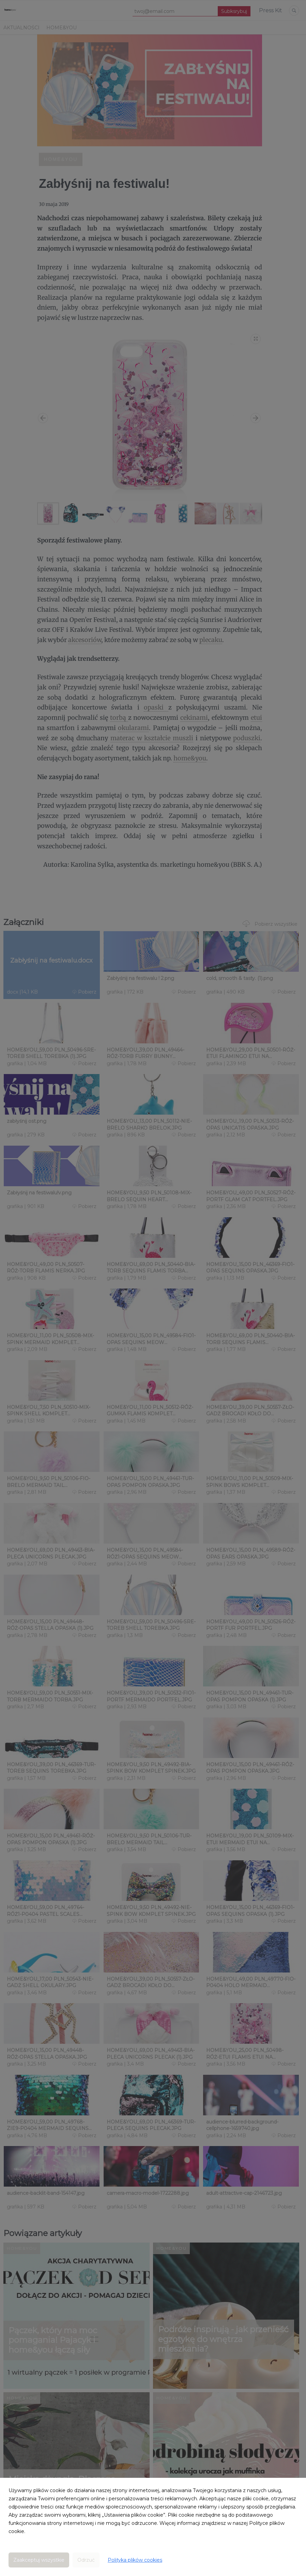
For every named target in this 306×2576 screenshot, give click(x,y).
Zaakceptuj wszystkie (38, 2560)
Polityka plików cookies (135, 2560)
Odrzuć (86, 2560)
